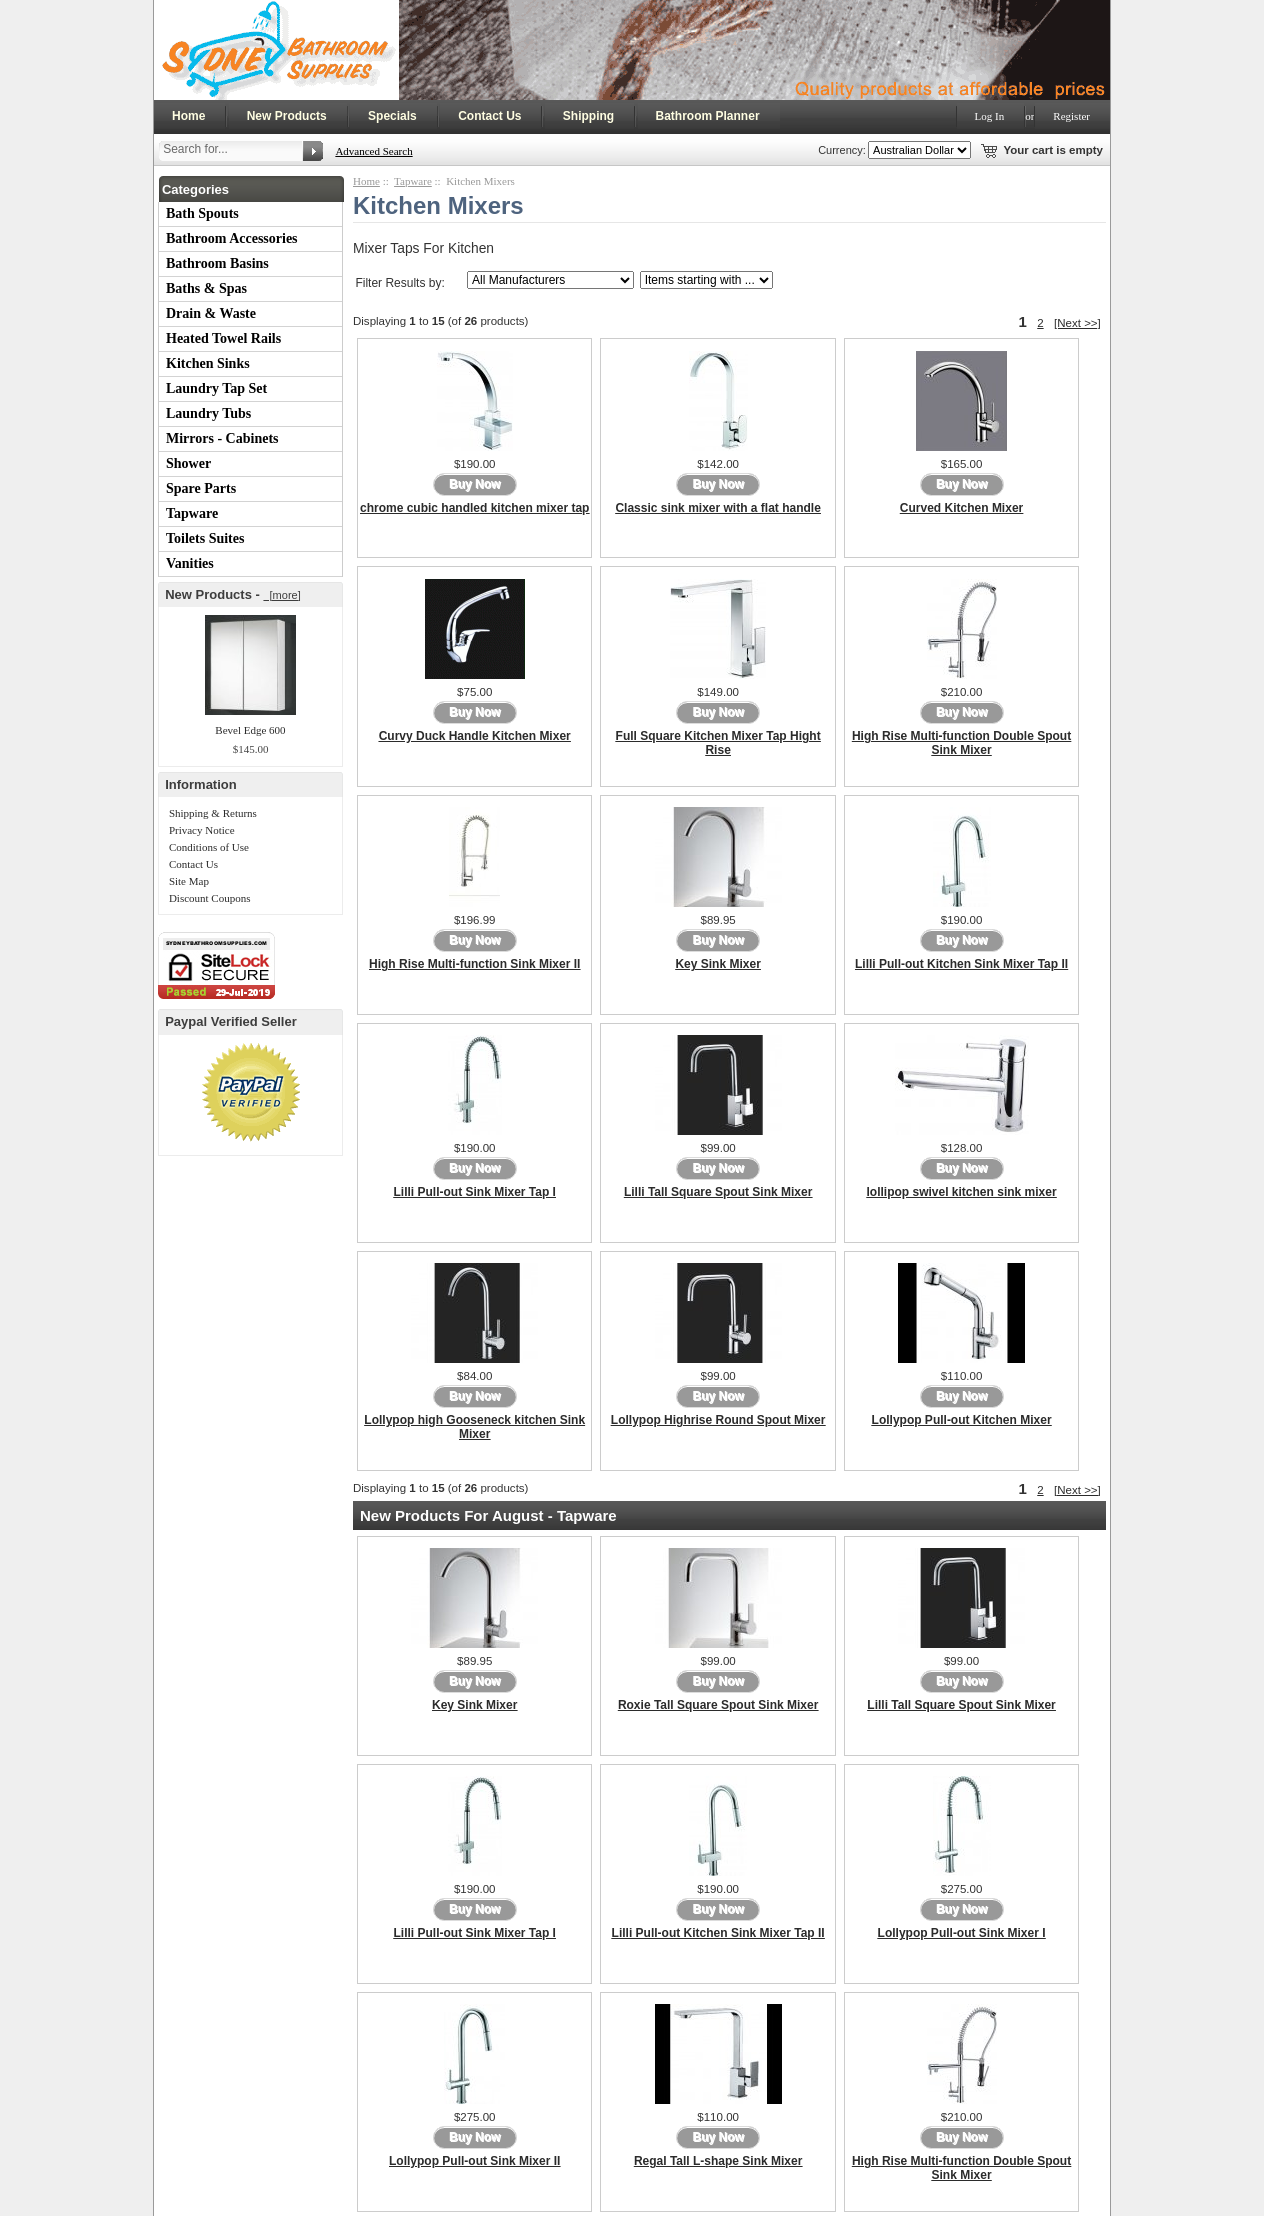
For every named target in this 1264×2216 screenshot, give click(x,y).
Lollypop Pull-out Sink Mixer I (962, 1933)
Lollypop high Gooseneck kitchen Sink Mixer (474, 1427)
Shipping (588, 116)
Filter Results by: (399, 283)
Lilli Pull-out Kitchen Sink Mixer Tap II (961, 964)
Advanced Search (373, 151)
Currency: (839, 150)
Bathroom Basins (217, 263)
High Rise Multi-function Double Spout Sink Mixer (961, 743)
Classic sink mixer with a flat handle (717, 508)
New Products (287, 116)
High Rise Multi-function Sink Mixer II (474, 964)
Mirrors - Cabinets (222, 438)
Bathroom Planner (708, 116)
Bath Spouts (202, 213)
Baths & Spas (206, 288)
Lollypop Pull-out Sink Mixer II (474, 2161)
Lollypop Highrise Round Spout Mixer (718, 1420)
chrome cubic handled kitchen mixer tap (474, 508)
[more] (281, 595)
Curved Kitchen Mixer (961, 508)
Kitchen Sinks (208, 363)
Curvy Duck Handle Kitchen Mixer (475, 736)
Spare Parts (201, 488)
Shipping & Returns (213, 813)
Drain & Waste (211, 313)
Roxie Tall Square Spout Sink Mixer (718, 1705)
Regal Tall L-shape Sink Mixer (718, 2161)
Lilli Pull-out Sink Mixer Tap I (474, 1192)
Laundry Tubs (208, 413)
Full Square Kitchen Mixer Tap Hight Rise (718, 743)
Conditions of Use (209, 847)
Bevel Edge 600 (250, 730)
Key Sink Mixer (717, 964)
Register (1071, 116)
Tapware (192, 513)
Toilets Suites (205, 538)
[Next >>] (1077, 323)
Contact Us (489, 116)
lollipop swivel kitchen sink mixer (962, 1192)
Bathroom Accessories (232, 238)
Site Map (189, 881)
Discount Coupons (210, 898)
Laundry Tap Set (216, 388)
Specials (392, 116)
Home (188, 116)
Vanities (190, 563)
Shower (188, 463)
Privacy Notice (202, 830)
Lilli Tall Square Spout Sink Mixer (718, 1192)
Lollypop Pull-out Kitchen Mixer (962, 1420)
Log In (990, 116)
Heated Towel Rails (223, 338)
